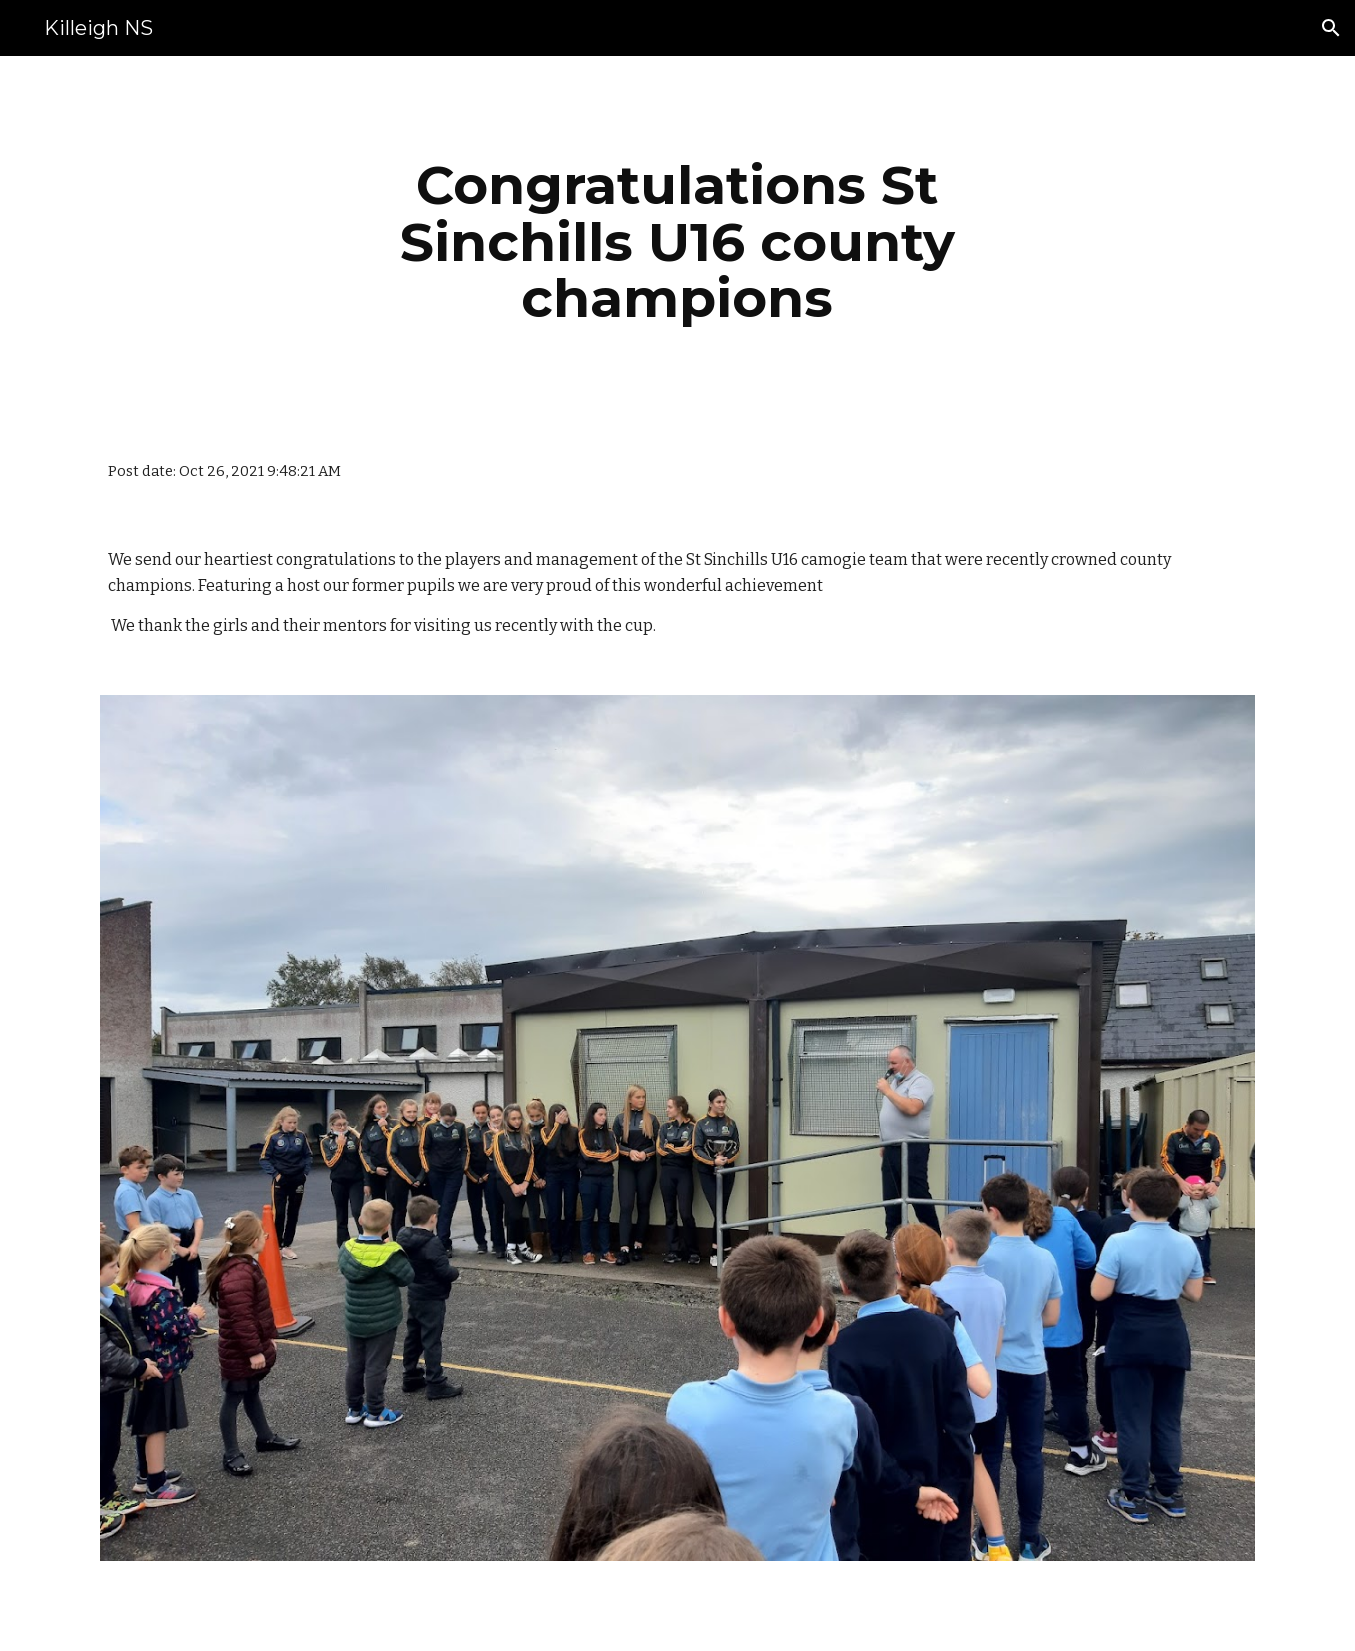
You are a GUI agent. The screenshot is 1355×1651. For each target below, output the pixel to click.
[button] (1331, 28)
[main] (678, 242)
